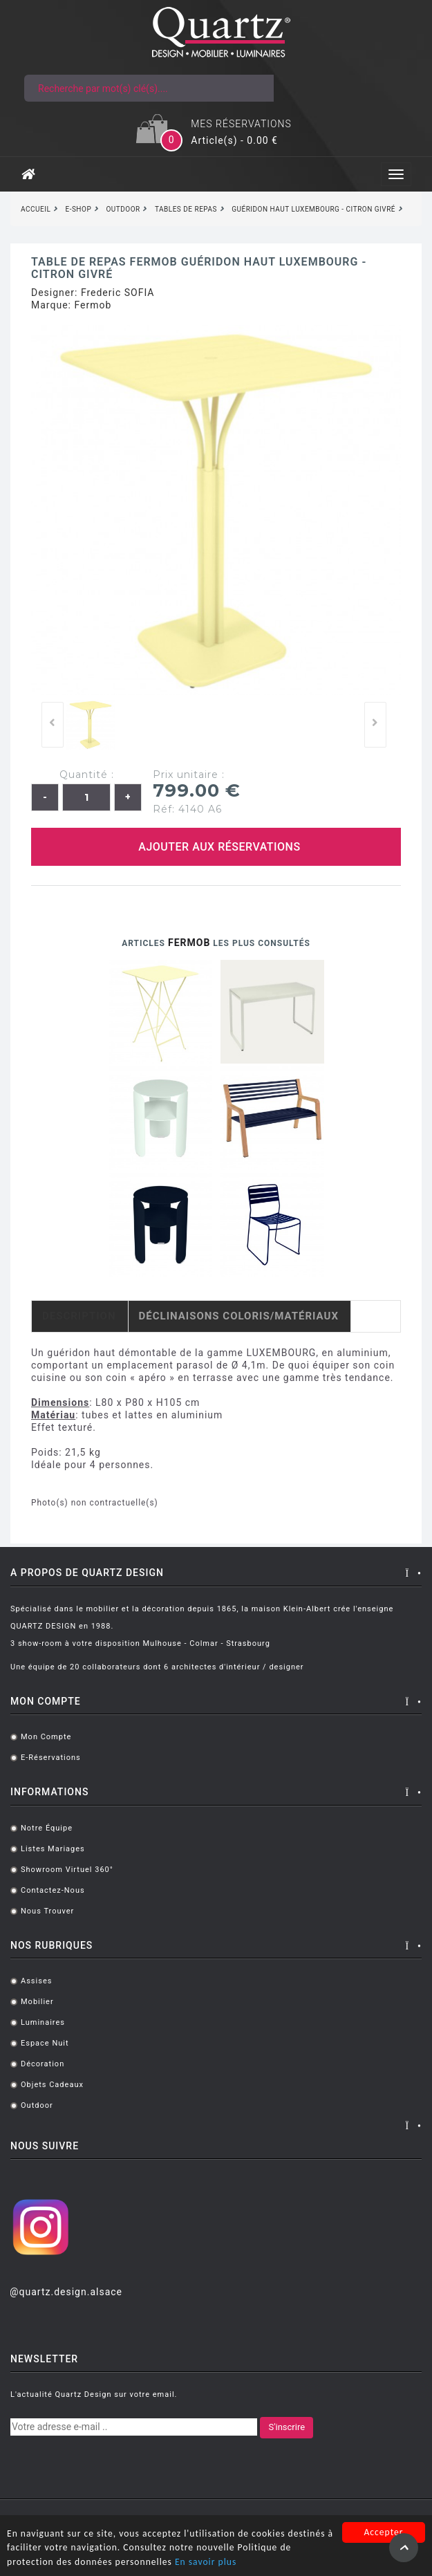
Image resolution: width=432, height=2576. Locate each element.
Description (79, 1316)
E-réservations (51, 1757)
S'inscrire (286, 2427)
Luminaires (43, 2022)
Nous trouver (47, 1911)
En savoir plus (205, 2563)
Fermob (92, 305)
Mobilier (37, 2001)
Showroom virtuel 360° (67, 1869)
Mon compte (46, 1736)
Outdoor (37, 2105)
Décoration (42, 2063)
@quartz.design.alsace (66, 2291)
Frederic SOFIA (118, 292)
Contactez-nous (53, 1890)
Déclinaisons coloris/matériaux (239, 1316)
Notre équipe (47, 1828)
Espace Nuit (45, 2043)
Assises (36, 1980)
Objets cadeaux (52, 2084)
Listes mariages (53, 1848)
